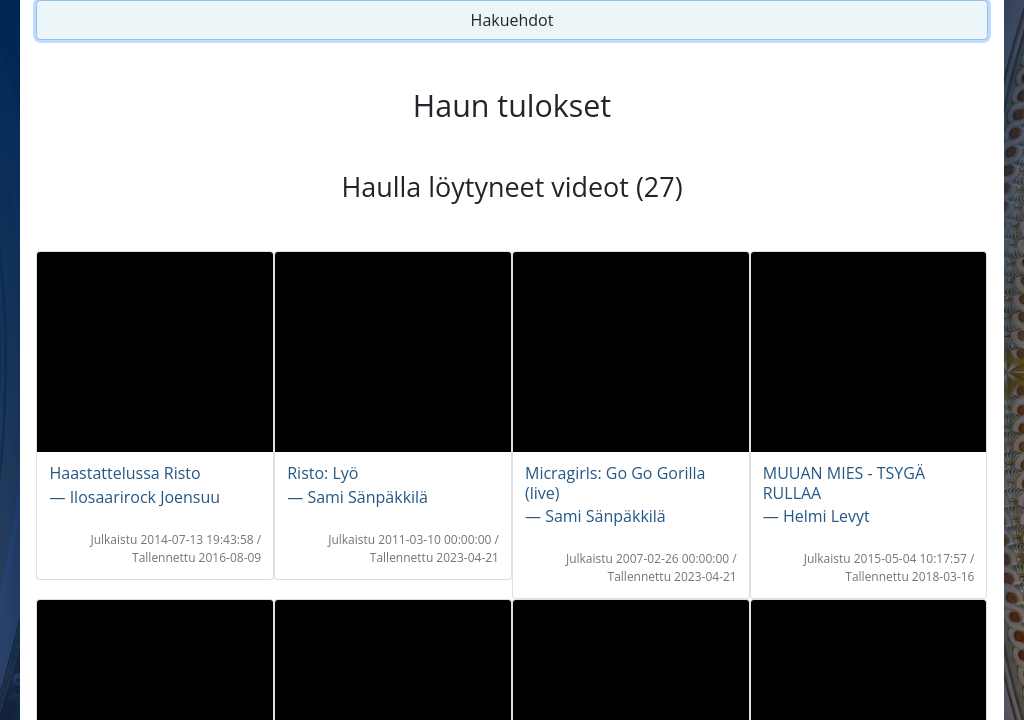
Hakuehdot (512, 20)
